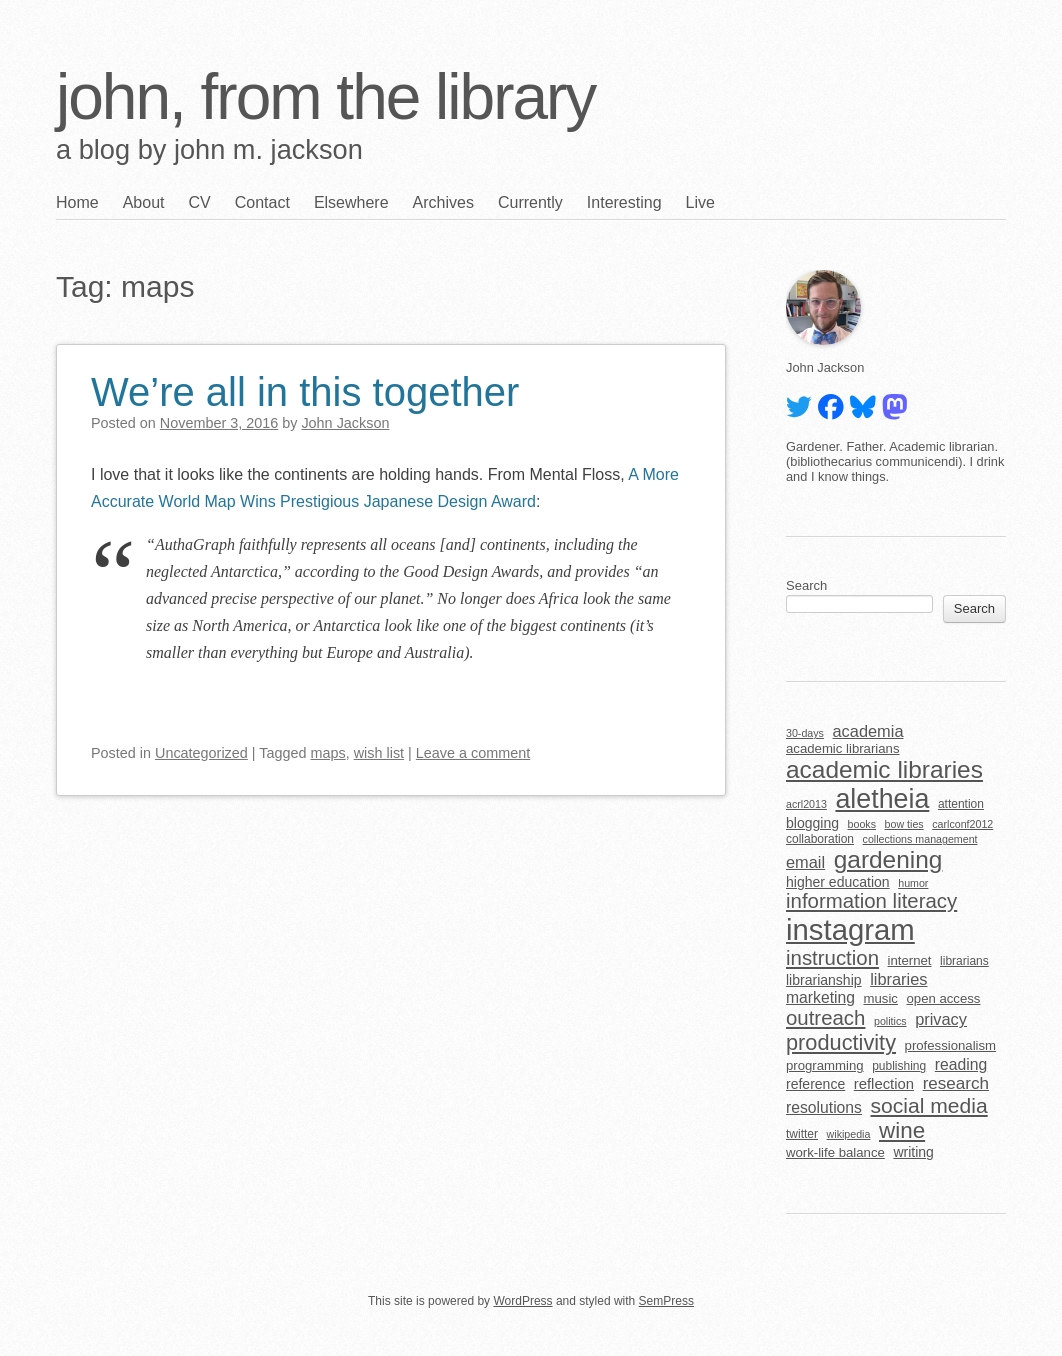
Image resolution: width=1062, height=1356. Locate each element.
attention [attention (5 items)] (961, 804)
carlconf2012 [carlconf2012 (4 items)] (962, 824)
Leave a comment (473, 753)
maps (328, 753)
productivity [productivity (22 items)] (841, 1042)
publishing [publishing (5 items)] (899, 1066)
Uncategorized (201, 753)
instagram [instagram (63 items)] (850, 929)
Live (700, 202)
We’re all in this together (305, 392)
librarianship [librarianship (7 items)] (824, 980)
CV (200, 202)
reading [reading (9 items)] (961, 1064)
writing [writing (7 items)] (913, 1152)
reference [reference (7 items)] (815, 1084)
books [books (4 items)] (862, 824)
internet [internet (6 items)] (910, 960)
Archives (443, 202)
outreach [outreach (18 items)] (825, 1018)
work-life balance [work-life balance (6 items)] (835, 1152)
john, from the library (325, 97)
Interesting (624, 202)
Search (806, 585)
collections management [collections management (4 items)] (920, 839)
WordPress (522, 1301)
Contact (262, 202)
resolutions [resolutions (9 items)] (824, 1107)
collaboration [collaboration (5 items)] (820, 839)
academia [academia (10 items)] (867, 731)
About (144, 202)
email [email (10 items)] (805, 862)
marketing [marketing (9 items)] (820, 997)
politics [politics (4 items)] (890, 1021)
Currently (530, 202)
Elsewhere (351, 202)
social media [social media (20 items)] (929, 1105)
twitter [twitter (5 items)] (802, 1134)
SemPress (666, 1301)
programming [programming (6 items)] (825, 1065)
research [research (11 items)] (956, 1083)
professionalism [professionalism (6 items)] (951, 1045)
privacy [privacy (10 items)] (941, 1019)
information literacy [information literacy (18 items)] (871, 901)
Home (77, 202)
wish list (379, 753)
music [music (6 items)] (881, 998)
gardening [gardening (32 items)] (888, 859)
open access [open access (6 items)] (943, 998)
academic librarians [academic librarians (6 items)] (842, 748)
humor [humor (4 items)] (913, 883)
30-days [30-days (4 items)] (805, 733)
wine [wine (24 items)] (902, 1130)
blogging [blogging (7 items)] (812, 823)
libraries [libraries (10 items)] (898, 979)
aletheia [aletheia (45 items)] (882, 799)
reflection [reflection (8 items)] (884, 1084)
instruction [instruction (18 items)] (832, 958)
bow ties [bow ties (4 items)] (904, 824)
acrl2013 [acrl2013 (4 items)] (806, 804)
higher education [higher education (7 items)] (838, 882)
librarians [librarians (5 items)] (964, 961)
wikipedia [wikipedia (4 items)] (849, 1134)
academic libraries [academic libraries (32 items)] (884, 769)
